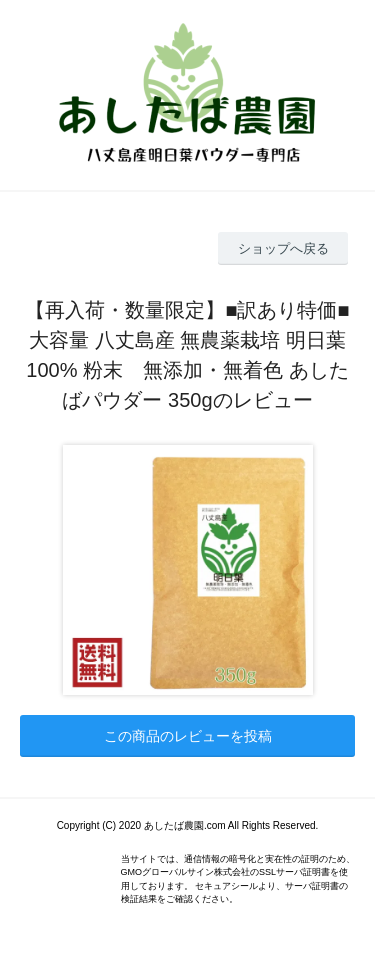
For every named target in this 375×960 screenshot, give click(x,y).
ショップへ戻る (283, 248)
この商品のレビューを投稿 (188, 736)
